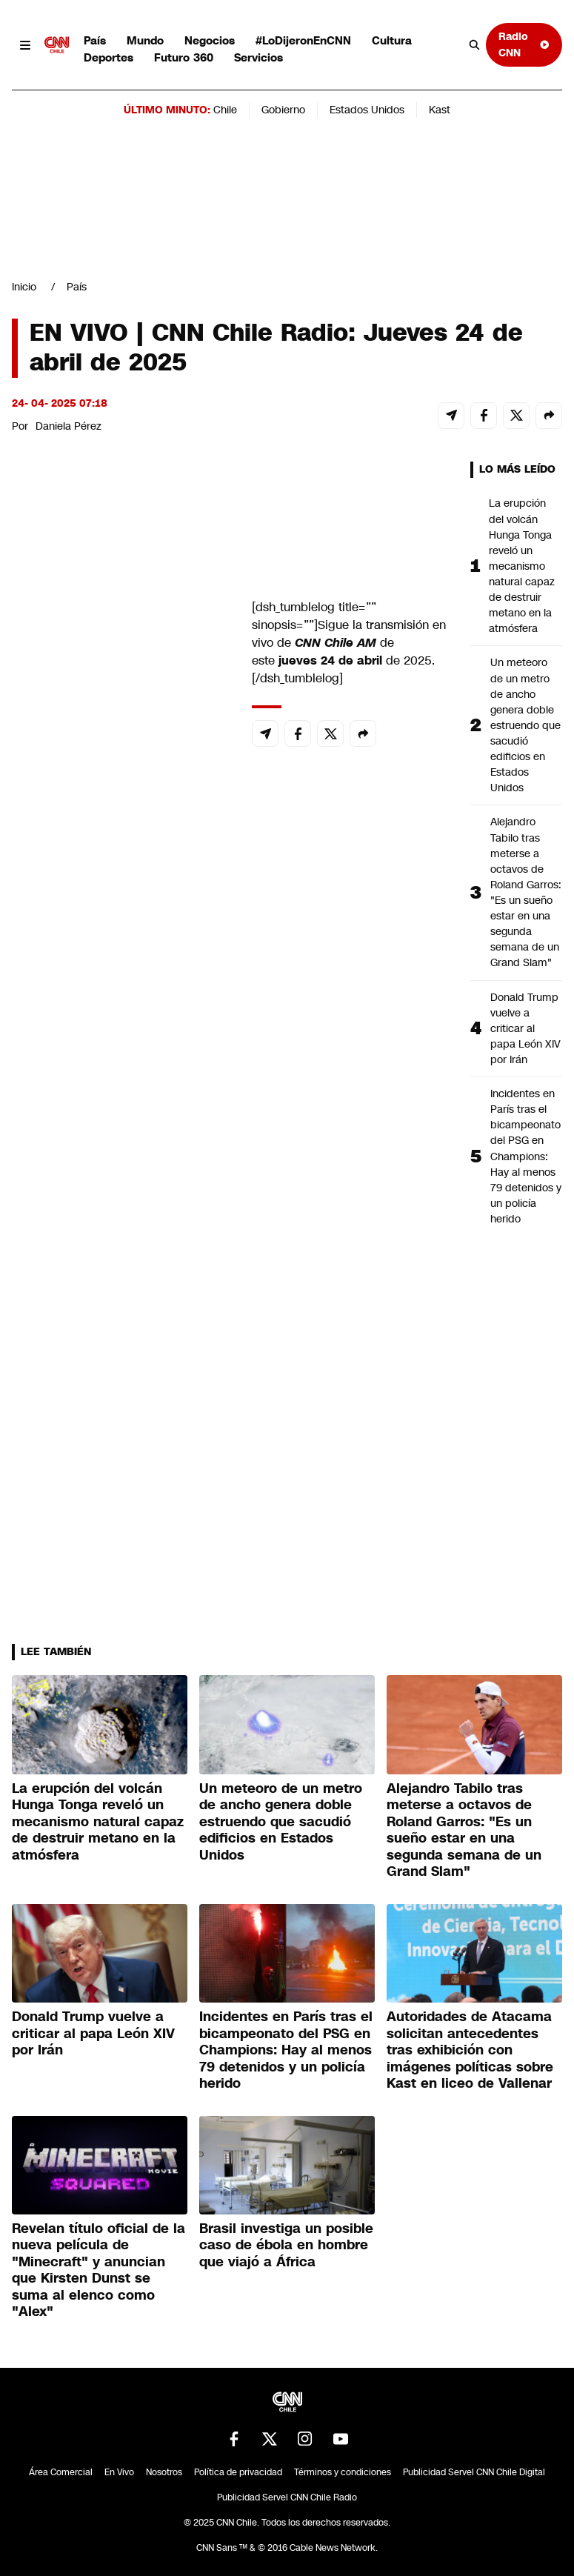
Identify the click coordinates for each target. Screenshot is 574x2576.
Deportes (108, 57)
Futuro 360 (183, 57)
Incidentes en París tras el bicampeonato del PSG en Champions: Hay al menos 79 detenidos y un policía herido (525, 1156)
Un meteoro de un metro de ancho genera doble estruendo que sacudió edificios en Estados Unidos (525, 725)
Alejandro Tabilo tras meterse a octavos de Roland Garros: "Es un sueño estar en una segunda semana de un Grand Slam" (525, 892)
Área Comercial (61, 2472)
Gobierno (283, 109)
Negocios (209, 40)
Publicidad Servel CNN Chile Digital (474, 2472)
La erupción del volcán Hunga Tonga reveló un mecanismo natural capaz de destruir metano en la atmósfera (522, 566)
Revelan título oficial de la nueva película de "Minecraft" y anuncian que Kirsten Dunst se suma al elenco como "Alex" (98, 2270)
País (95, 40)
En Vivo (119, 2472)
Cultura (392, 40)
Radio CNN (524, 44)
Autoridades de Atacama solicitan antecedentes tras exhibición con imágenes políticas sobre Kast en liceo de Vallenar (470, 2050)
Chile (225, 109)
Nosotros (164, 2472)
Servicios (258, 57)
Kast (439, 109)
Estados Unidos (367, 109)
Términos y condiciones (342, 2472)
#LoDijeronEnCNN (303, 40)
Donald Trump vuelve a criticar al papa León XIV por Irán (525, 1028)
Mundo (145, 40)
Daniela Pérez (68, 426)
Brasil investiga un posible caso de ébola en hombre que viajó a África (286, 2245)
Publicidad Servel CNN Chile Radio (287, 2497)
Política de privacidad (238, 2472)
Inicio (24, 286)
